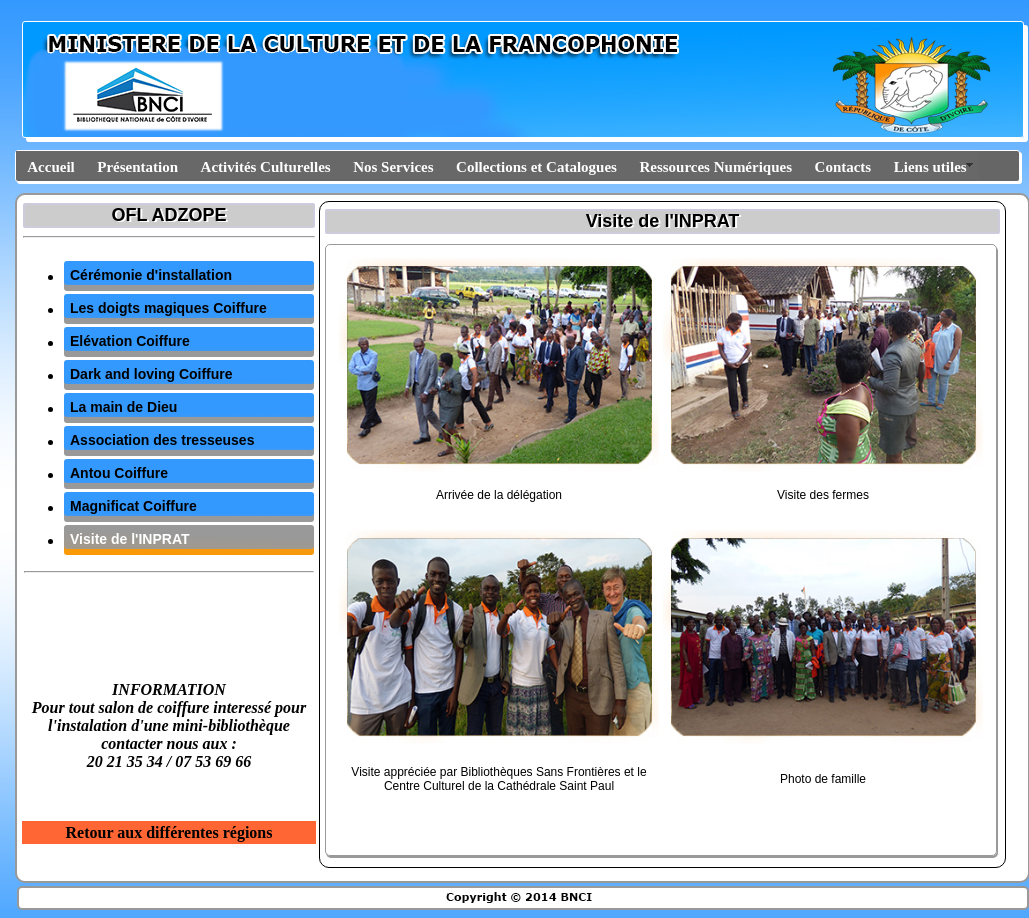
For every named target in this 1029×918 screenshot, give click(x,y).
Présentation (137, 167)
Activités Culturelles (266, 167)
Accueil (50, 167)
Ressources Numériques (715, 167)
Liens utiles (930, 167)
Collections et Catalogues (536, 167)
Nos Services (393, 167)
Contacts (843, 167)
